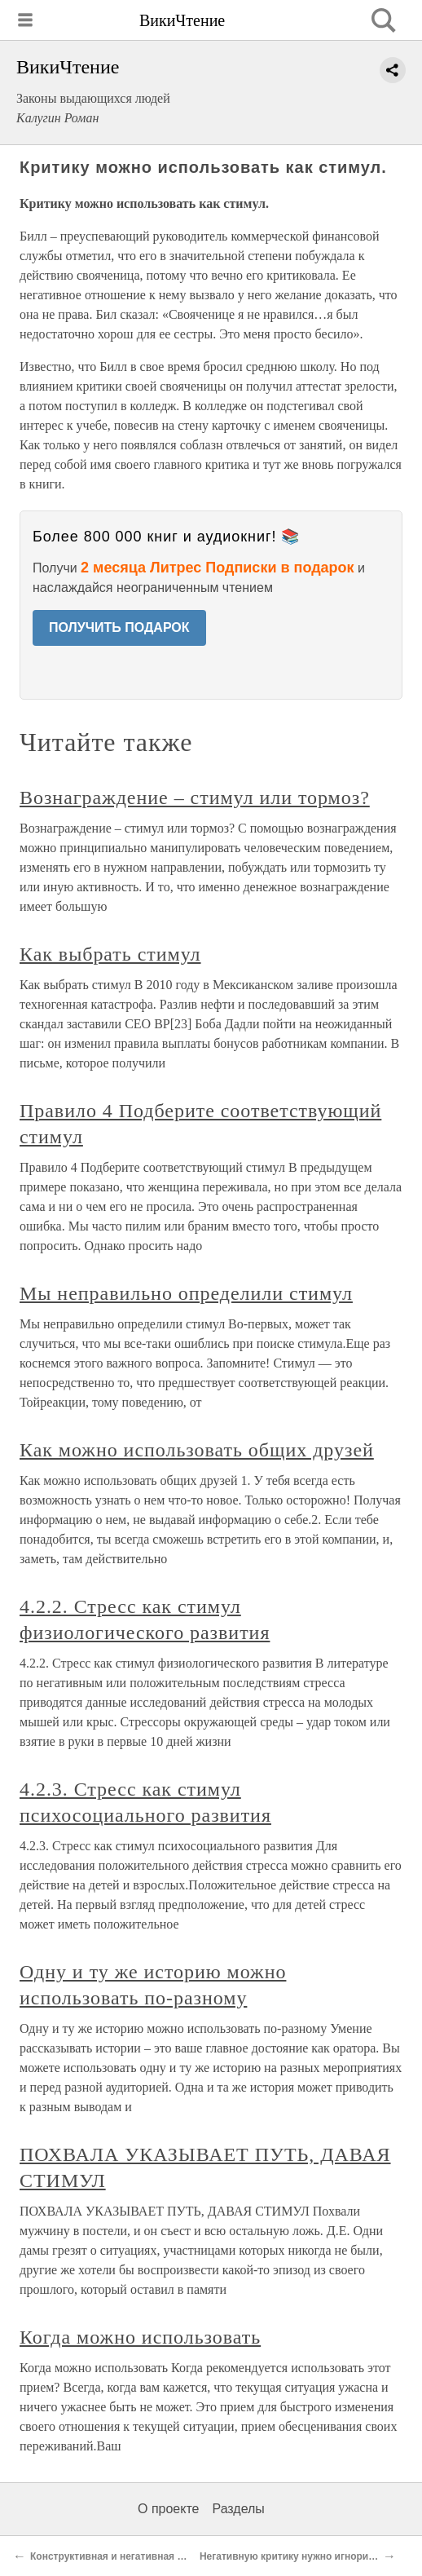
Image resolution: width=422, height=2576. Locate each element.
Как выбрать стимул (110, 954)
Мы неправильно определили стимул (186, 1293)
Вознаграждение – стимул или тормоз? (195, 797)
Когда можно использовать (140, 2337)
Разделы (238, 2509)
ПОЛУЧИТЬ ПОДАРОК (119, 627)
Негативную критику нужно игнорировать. (302, 2556)
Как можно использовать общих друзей (197, 1449)
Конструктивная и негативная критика (122, 2556)
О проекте (168, 2509)
